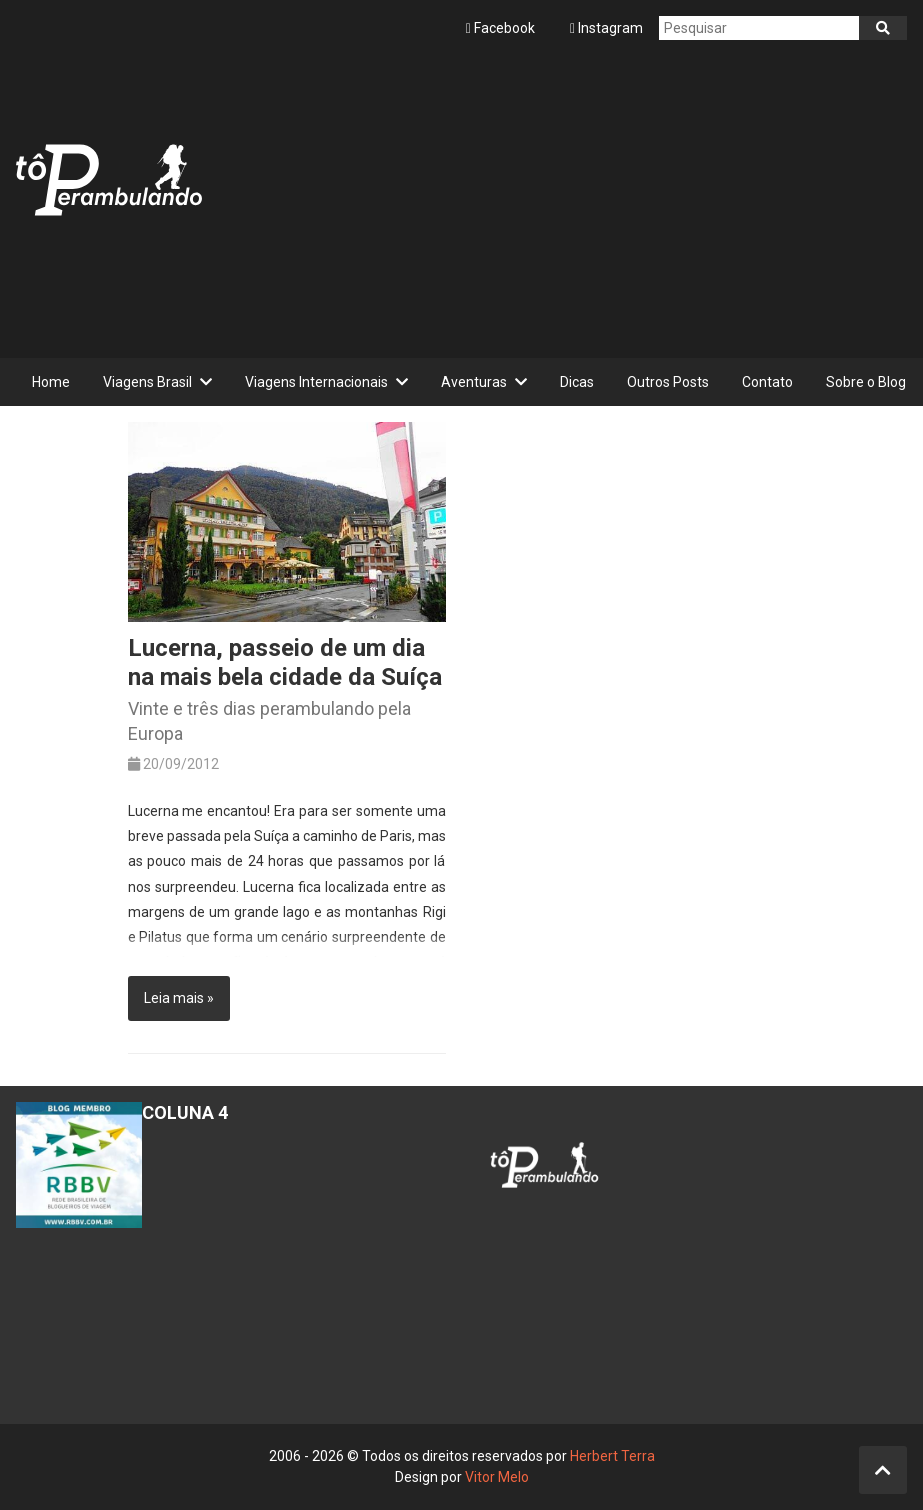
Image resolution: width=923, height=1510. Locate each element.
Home (51, 382)
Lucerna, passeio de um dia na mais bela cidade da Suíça (285, 662)
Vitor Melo (497, 1477)
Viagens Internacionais (316, 382)
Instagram (606, 28)
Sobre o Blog (866, 382)
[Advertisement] (562, 196)
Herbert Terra (612, 1456)
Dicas (577, 382)
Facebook (502, 28)
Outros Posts (668, 382)
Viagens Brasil (147, 382)
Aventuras (474, 382)
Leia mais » (179, 998)
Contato (767, 382)
